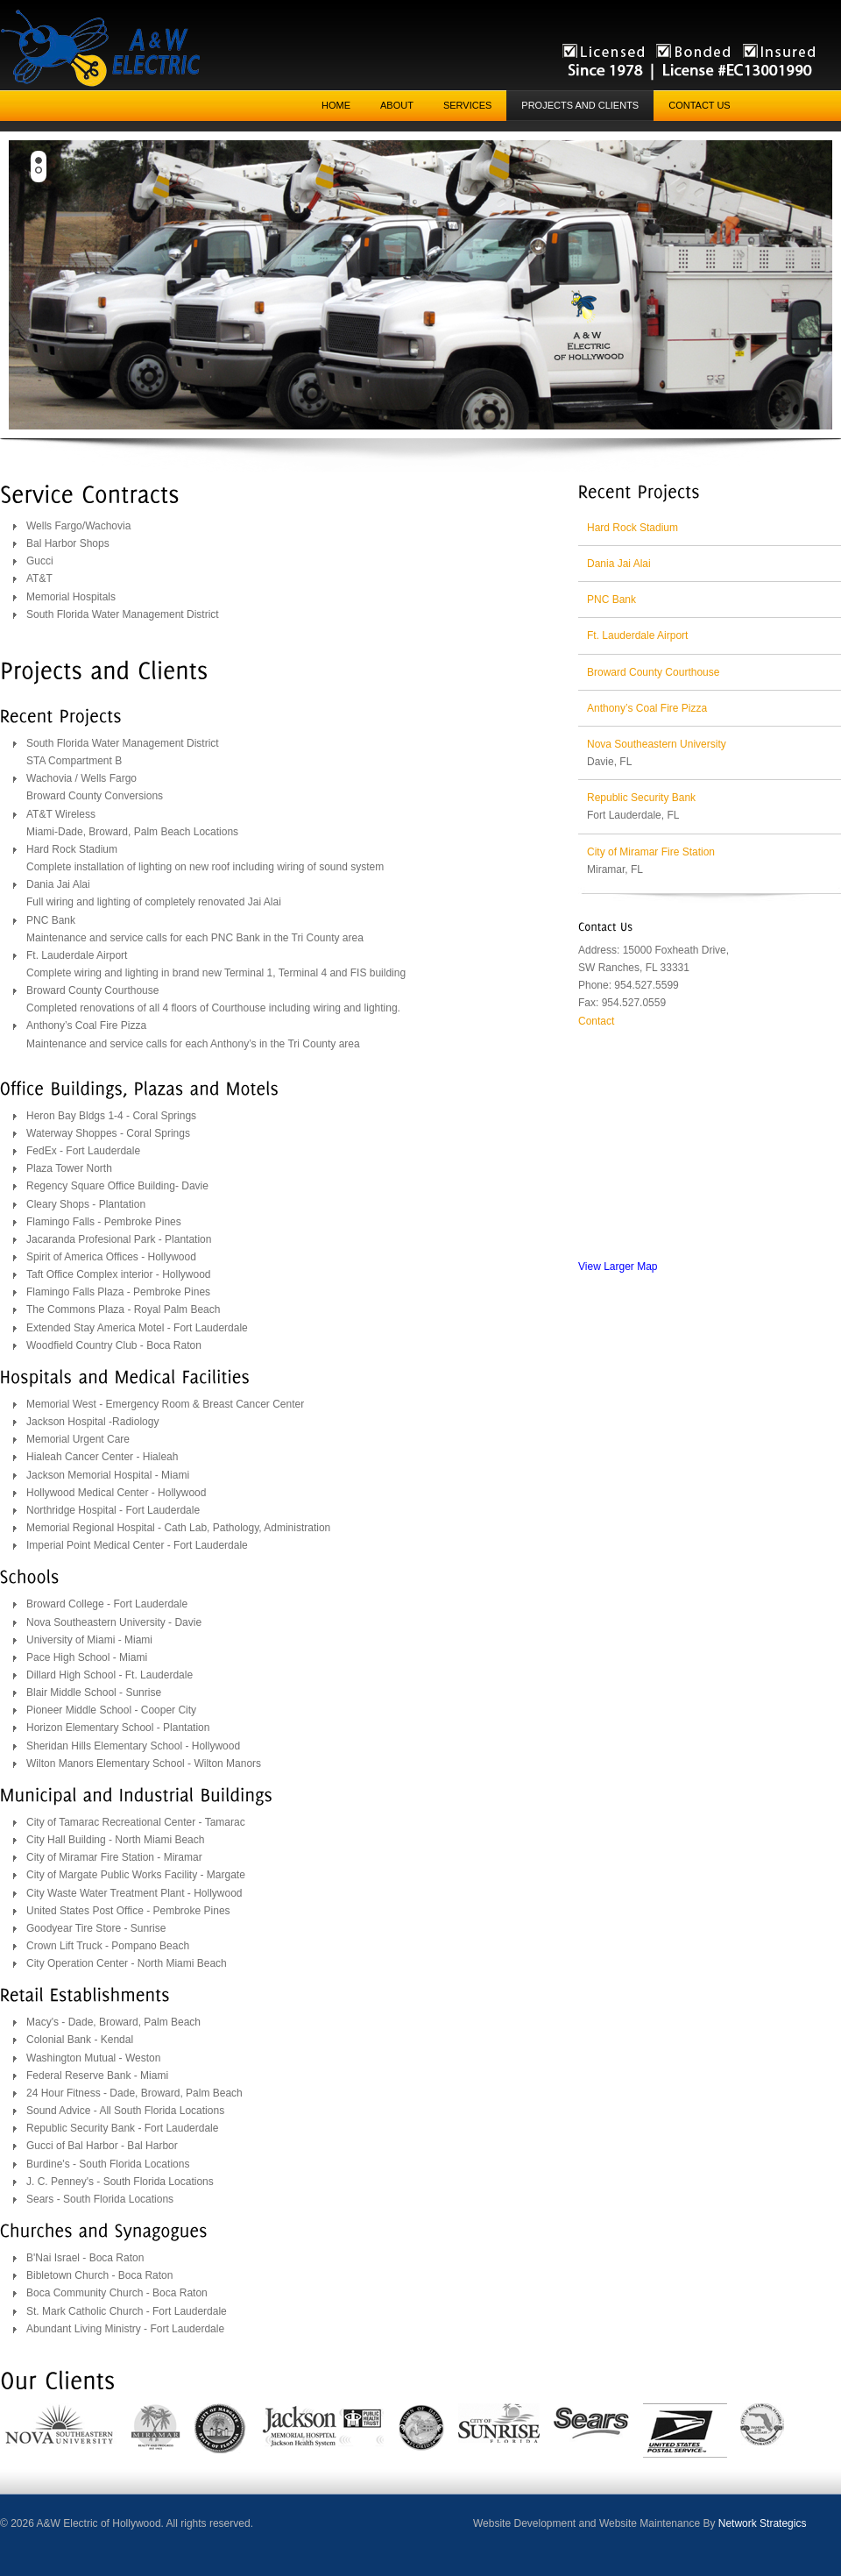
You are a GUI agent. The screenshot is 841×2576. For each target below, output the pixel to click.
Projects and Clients (580, 105)
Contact (596, 1021)
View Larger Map (618, 1266)
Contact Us (699, 105)
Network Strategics (762, 2523)
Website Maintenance (649, 2523)
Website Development (524, 2523)
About (396, 105)
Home (336, 105)
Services (467, 105)
